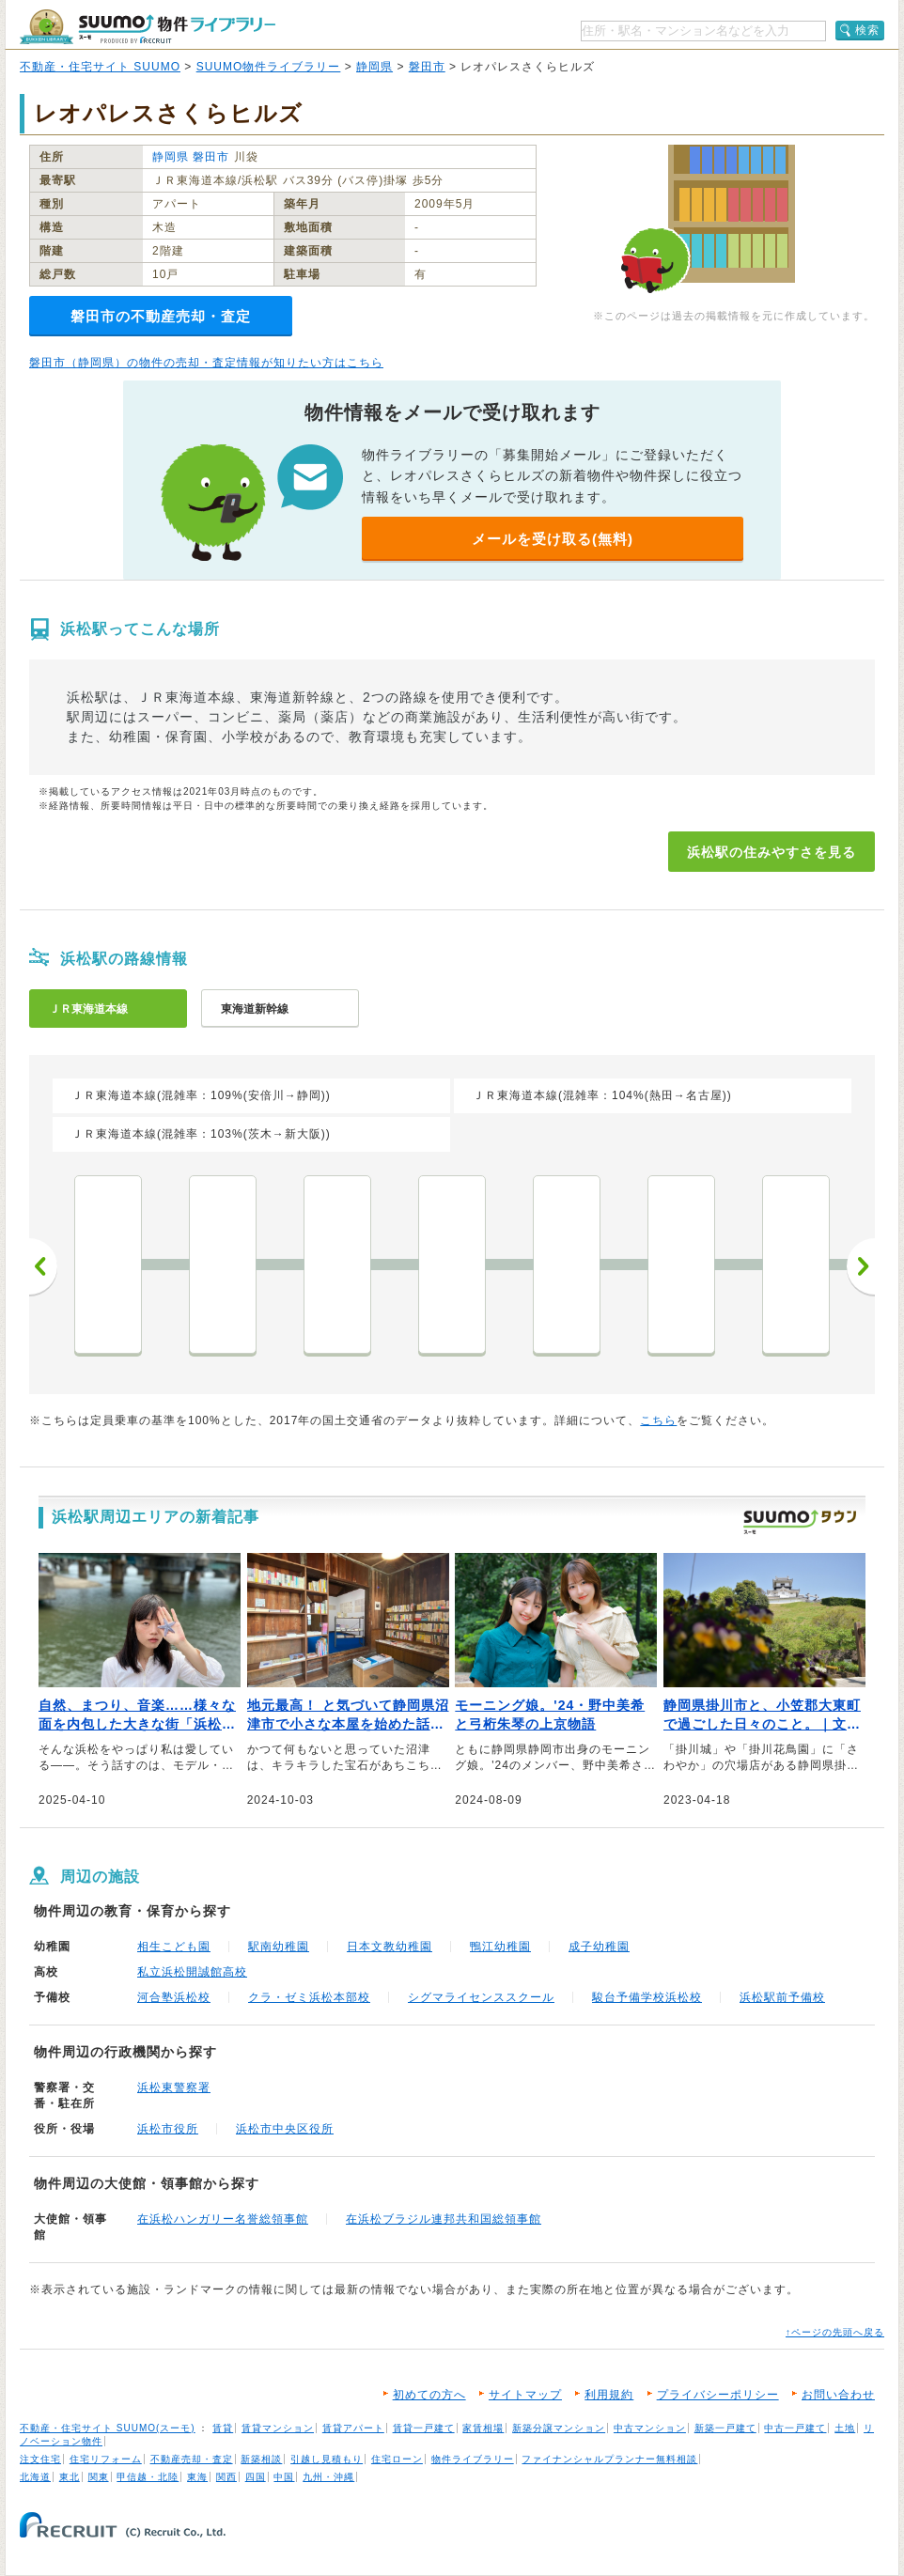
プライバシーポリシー (718, 2394)
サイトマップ (525, 2394)
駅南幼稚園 (278, 1946)
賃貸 (222, 2428)
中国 (283, 2477)
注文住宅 (40, 2459)
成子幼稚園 (599, 1946)
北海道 (35, 2477)
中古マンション (650, 2428)
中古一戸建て (795, 2428)
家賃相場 (483, 2428)
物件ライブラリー (472, 2459)
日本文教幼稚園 (389, 1946)
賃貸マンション (278, 2428)
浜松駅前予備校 (782, 1997)
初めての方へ (429, 2394)
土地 (844, 2428)
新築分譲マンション (558, 2428)
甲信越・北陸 (148, 2477)
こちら (658, 1420)
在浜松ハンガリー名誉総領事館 (222, 2219)
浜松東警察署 (173, 2087)
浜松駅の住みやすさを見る (771, 852)
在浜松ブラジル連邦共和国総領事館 (443, 2219)
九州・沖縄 (328, 2477)
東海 (197, 2477)
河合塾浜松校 (173, 1997)
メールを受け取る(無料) (552, 539)
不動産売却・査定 (191, 2459)
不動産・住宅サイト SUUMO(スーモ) (107, 2428)
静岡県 (374, 66)
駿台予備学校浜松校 (647, 1997)
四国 (255, 2477)
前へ (43, 1266)
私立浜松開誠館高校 (192, 1972)
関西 (226, 2477)
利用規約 (608, 2394)
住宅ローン (397, 2459)
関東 (98, 2477)
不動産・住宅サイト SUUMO (100, 66)
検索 (867, 30)
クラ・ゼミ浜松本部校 (309, 1997)
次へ (861, 1266)
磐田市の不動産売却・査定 (160, 316)
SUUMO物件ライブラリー (268, 66)
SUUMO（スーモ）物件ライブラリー (147, 26)
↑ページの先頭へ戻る (835, 2332)
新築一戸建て (725, 2428)
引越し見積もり (326, 2459)
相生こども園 (173, 1946)
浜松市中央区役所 (285, 2128)
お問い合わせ (838, 2394)
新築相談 (261, 2459)
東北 (69, 2477)
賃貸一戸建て (424, 2428)
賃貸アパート (353, 2428)
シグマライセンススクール (481, 1997)
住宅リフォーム (106, 2459)
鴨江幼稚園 (500, 1946)
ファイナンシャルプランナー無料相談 (609, 2459)
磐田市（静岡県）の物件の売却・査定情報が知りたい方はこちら (206, 362)
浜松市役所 (167, 2128)
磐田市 (427, 66)
